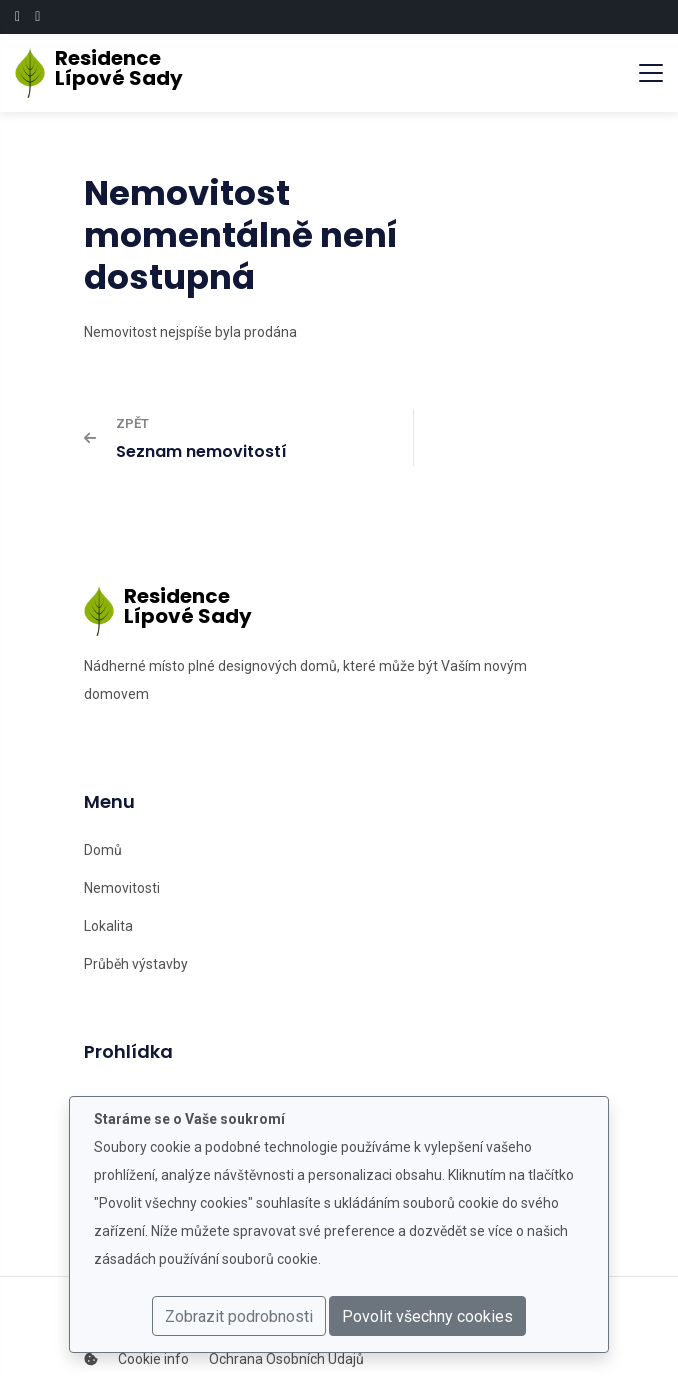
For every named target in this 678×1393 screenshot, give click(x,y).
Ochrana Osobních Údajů (286, 1359)
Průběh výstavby (136, 964)
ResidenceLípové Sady (110, 68)
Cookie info (153, 1359)
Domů (103, 850)
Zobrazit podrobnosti (239, 1316)
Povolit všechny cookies (427, 1316)
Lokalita (108, 926)
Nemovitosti (122, 888)
